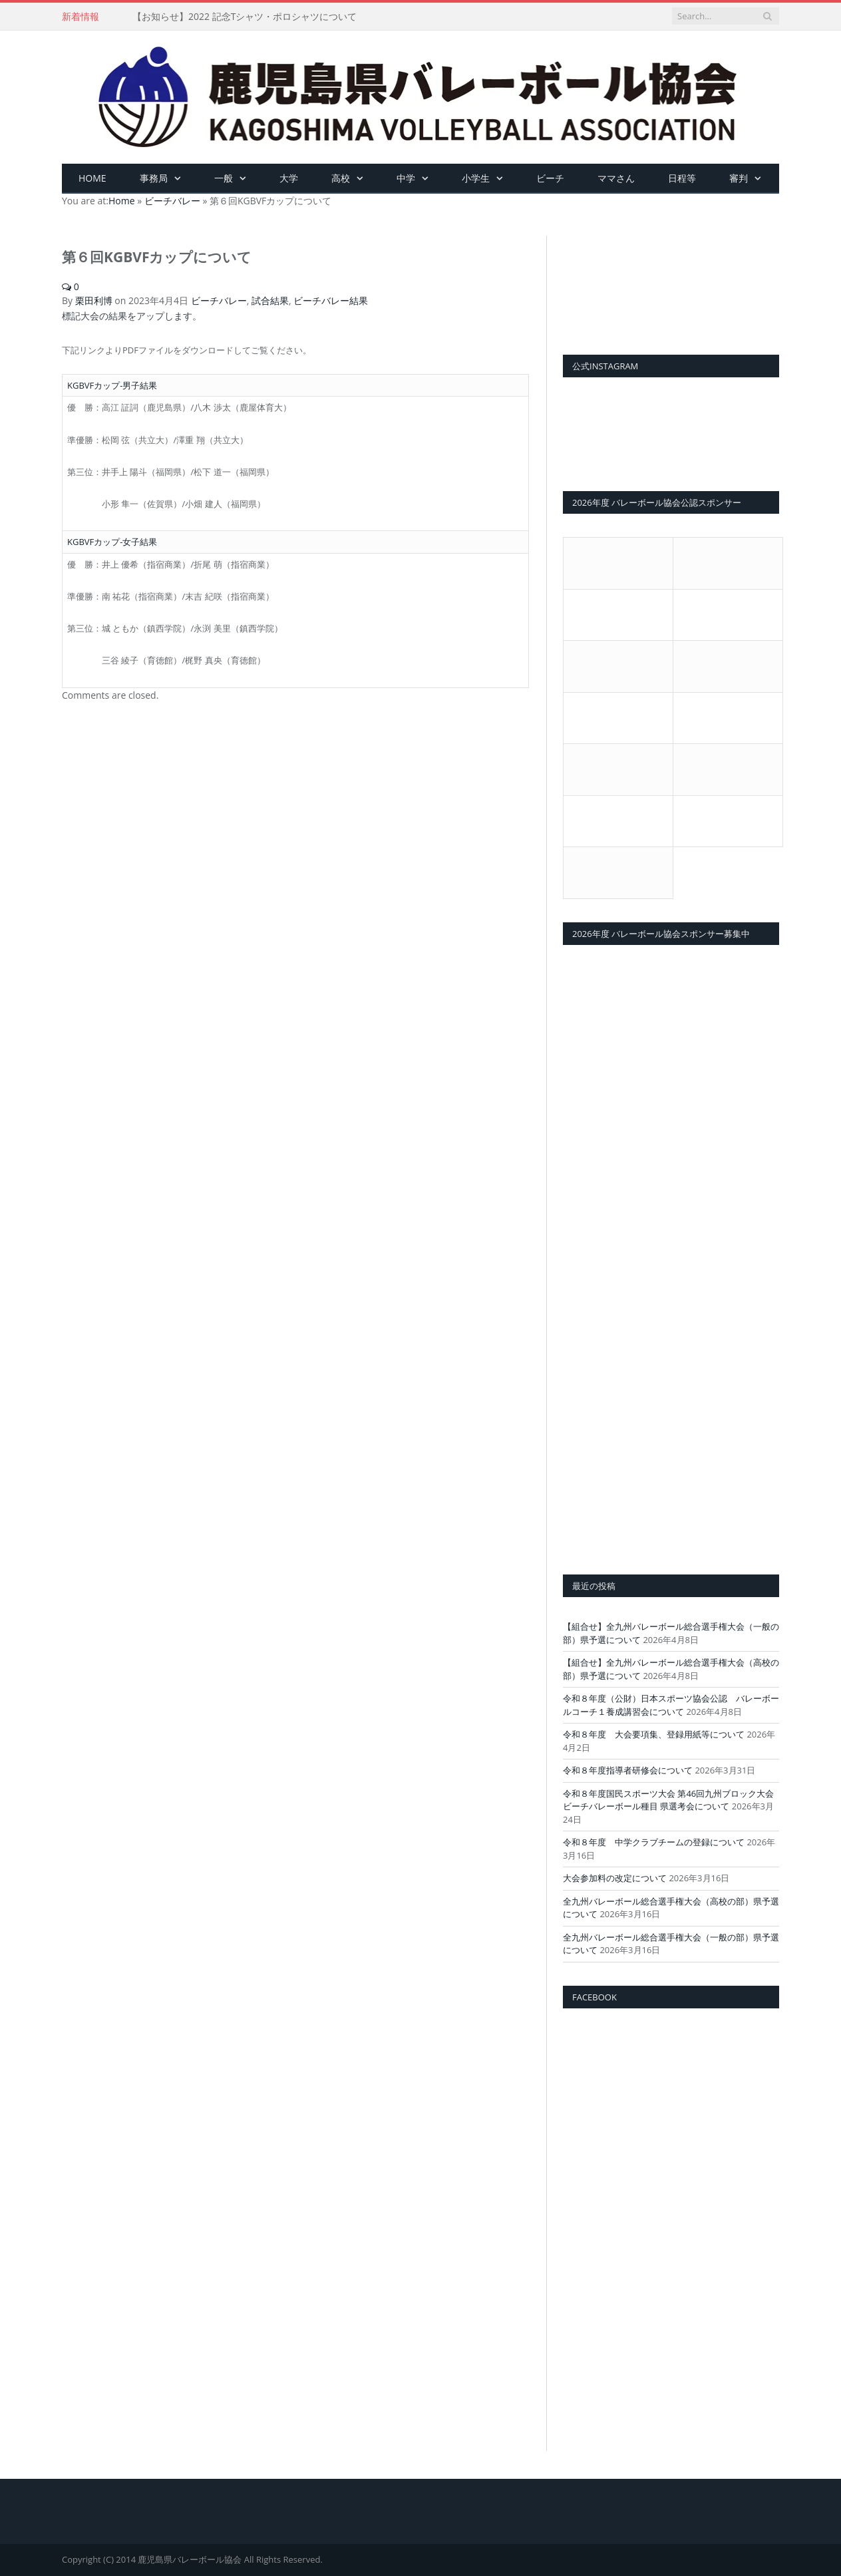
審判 (738, 178)
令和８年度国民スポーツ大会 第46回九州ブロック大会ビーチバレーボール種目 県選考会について (668, 1800)
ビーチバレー (219, 300)
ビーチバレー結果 (330, 300)
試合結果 (270, 300)
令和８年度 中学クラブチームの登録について (654, 1842)
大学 (288, 178)
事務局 (154, 178)
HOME (92, 178)
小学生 (476, 178)
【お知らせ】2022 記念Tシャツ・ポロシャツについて (244, 17)
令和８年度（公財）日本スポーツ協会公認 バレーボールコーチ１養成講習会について (671, 1705)
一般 (223, 178)
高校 (340, 178)
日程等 (682, 178)
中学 (406, 178)
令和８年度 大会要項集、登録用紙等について (654, 1734)
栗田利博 (93, 300)
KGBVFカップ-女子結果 (112, 542)
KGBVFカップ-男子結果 (112, 385)
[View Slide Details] (671, 282)
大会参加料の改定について (615, 1878)
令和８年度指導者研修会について (628, 1770)
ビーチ (550, 178)
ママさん (616, 178)
